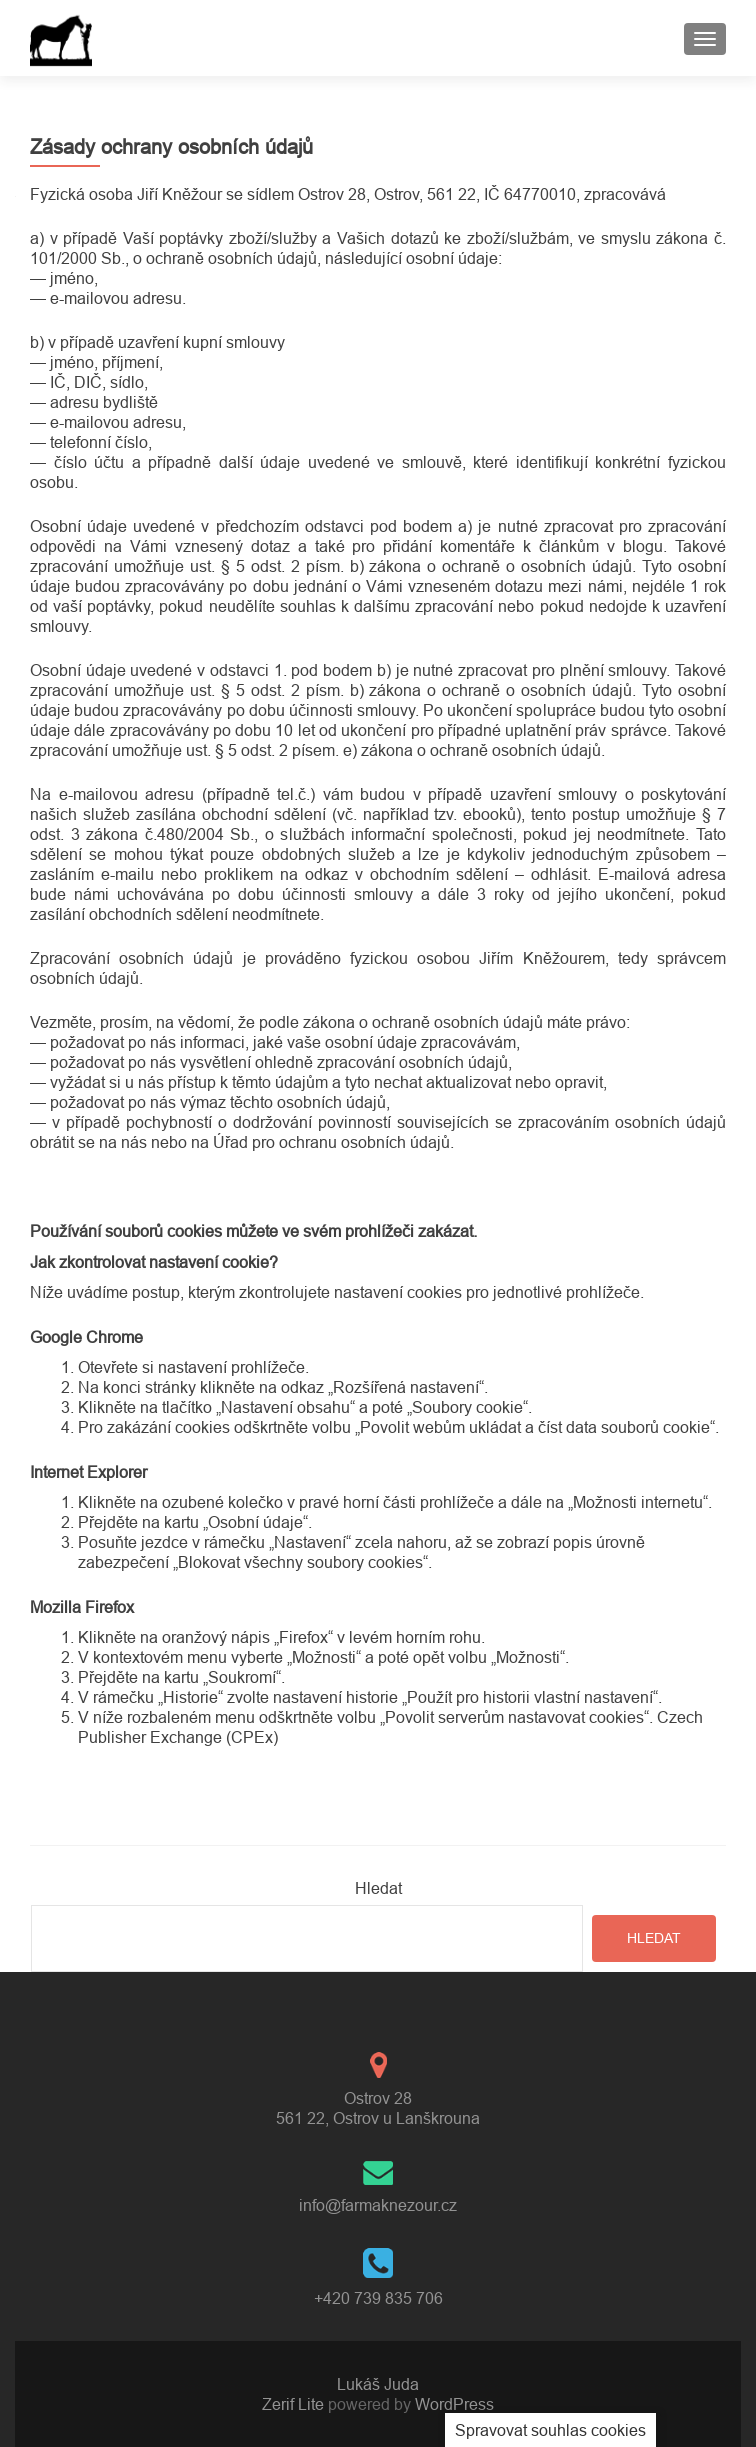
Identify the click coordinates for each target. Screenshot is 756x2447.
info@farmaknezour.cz (378, 2205)
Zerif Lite (295, 2404)
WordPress (452, 2404)
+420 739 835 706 (378, 2298)
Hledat (378, 1888)
